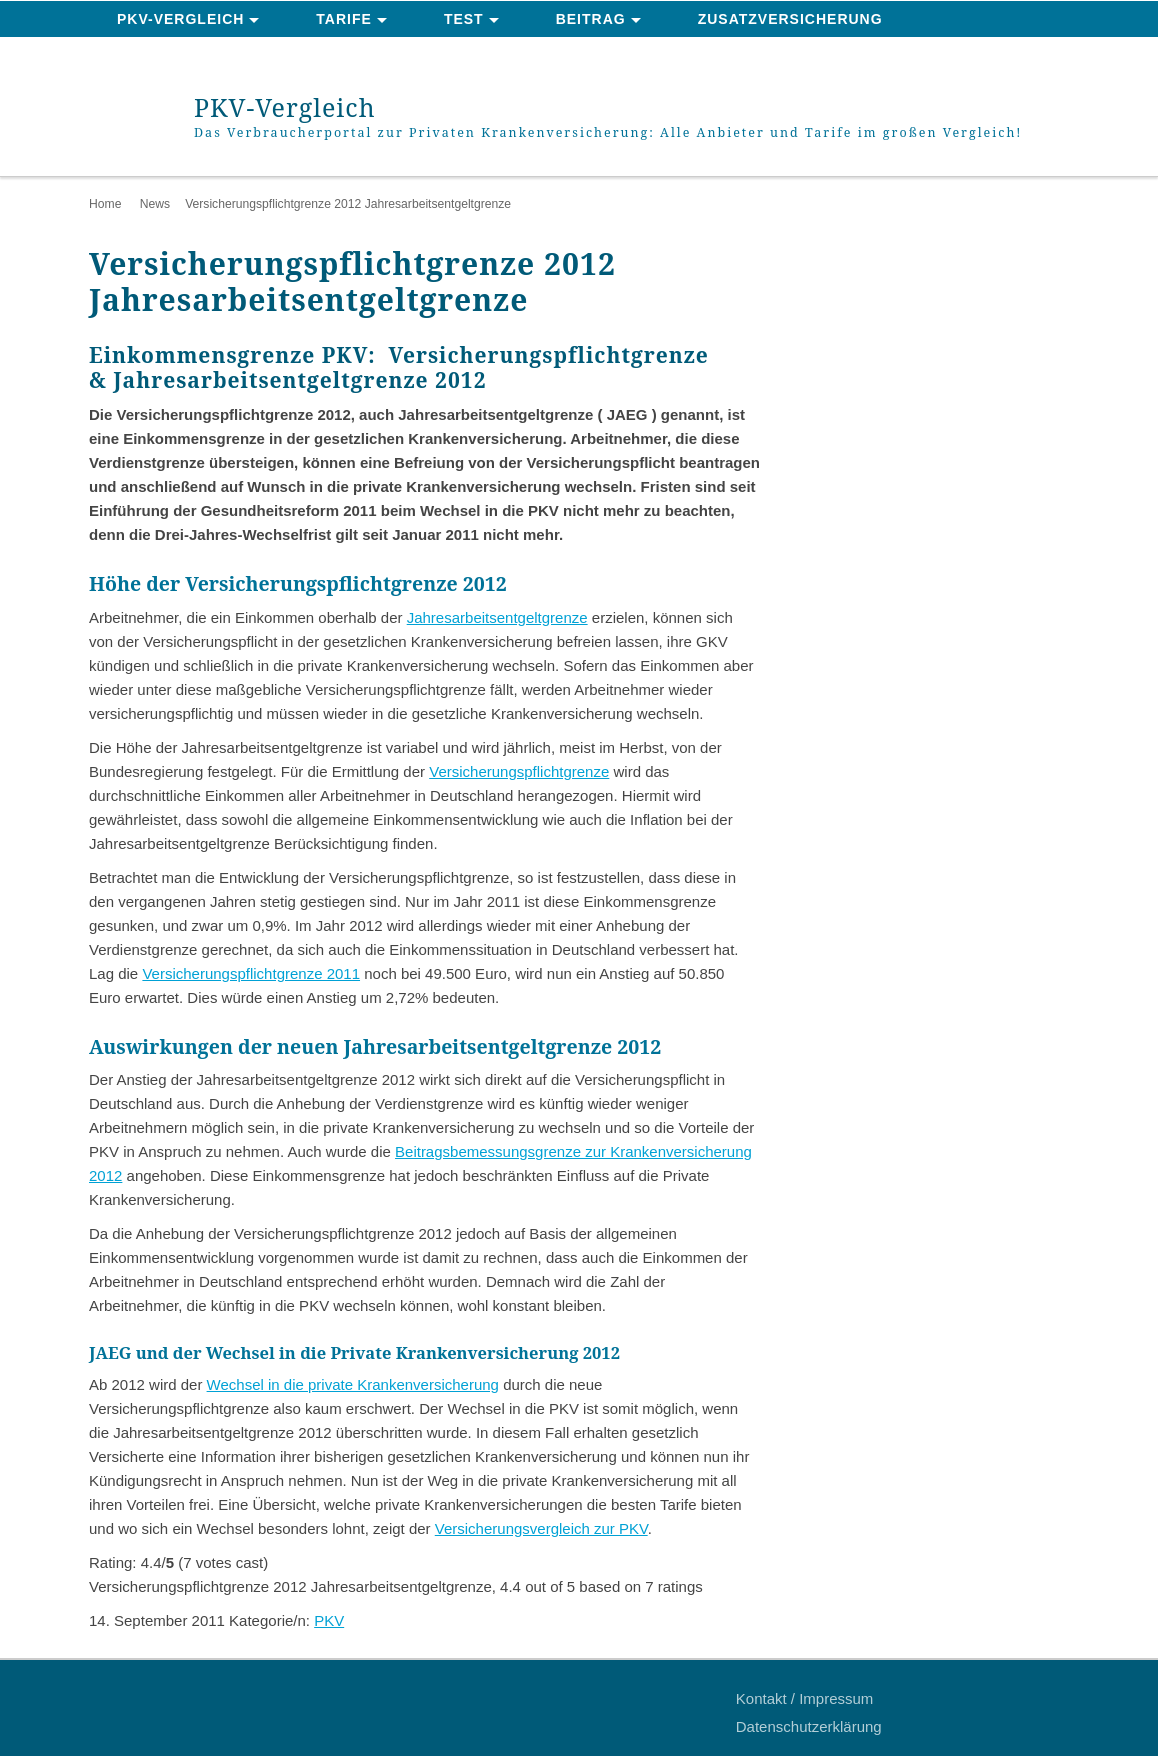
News (155, 204)
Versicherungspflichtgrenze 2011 (251, 973)
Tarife (344, 19)
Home (105, 204)
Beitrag (591, 19)
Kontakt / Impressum (805, 1698)
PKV (329, 1620)
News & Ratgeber (193, 56)
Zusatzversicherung (790, 19)
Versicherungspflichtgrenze (519, 771)
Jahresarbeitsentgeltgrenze (497, 617)
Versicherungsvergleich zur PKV (541, 1528)
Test (464, 19)
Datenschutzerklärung (809, 1726)
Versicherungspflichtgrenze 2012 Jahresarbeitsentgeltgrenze (348, 204)
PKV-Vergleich (180, 19)
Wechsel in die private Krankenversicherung (353, 1384)
